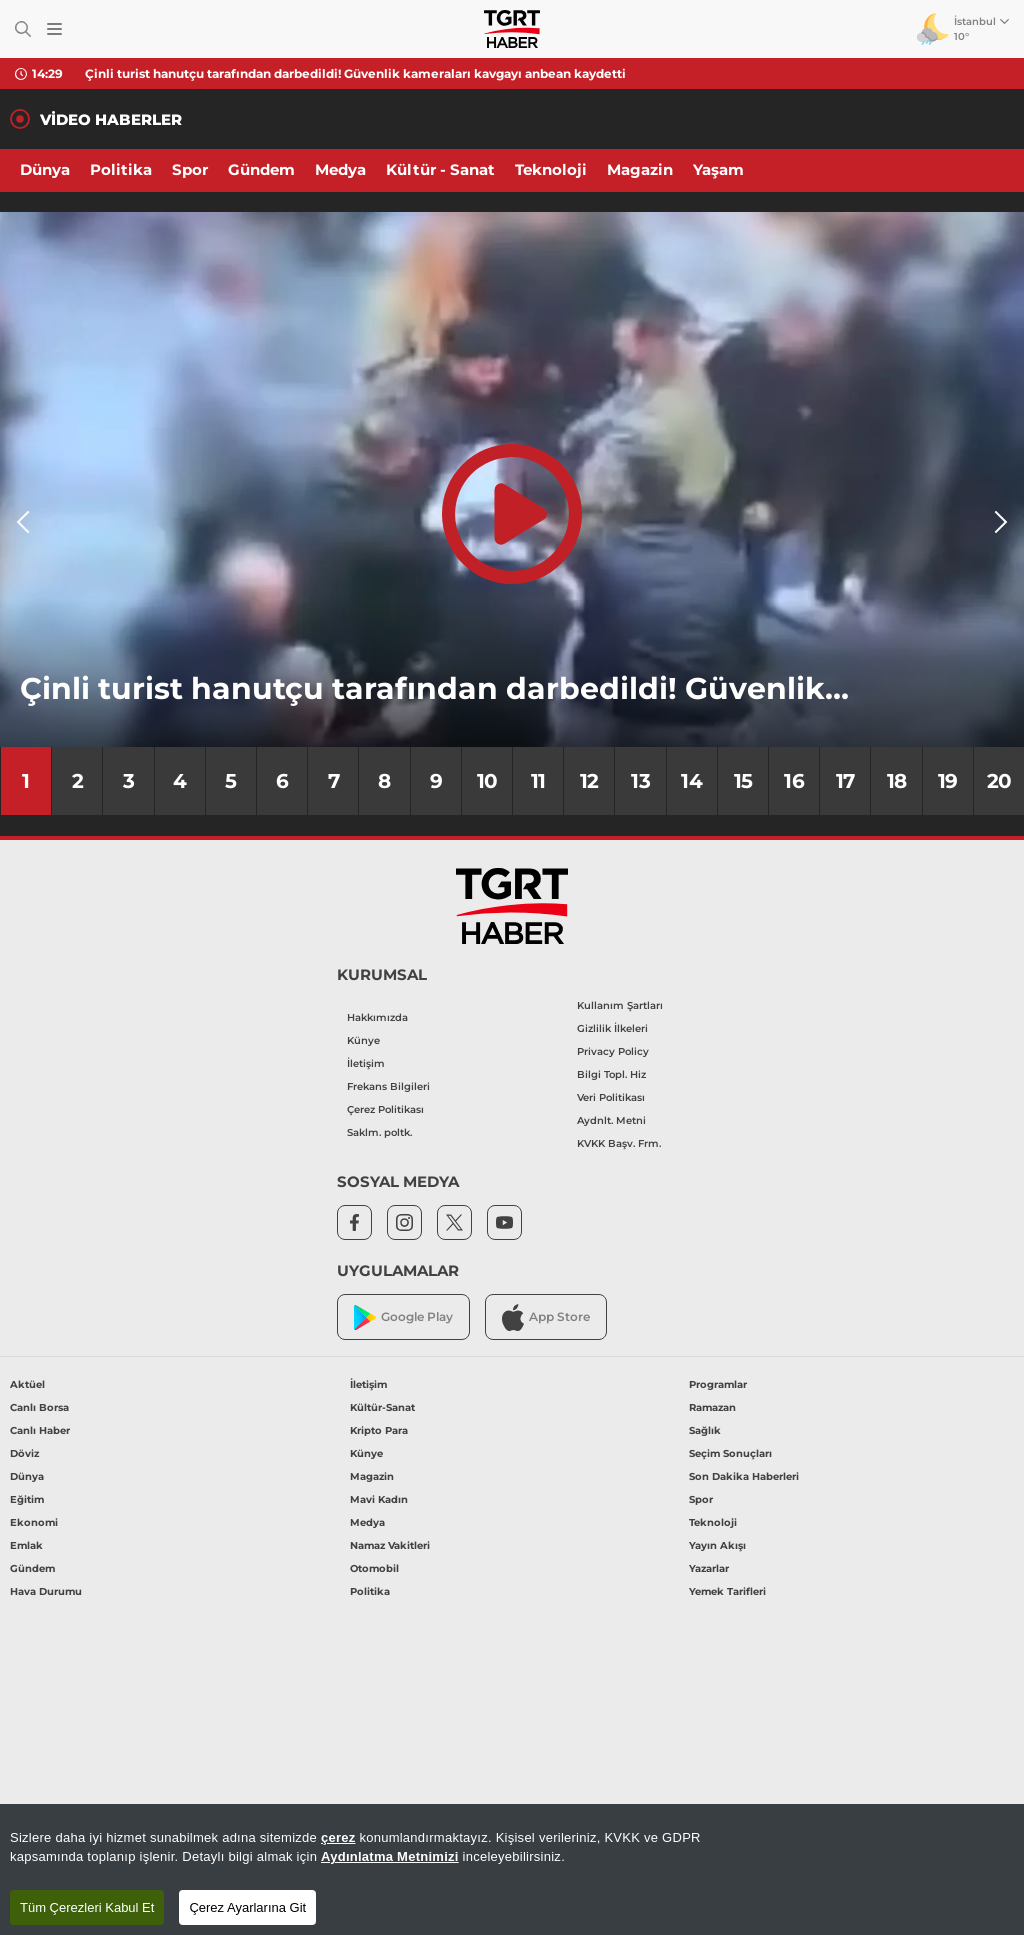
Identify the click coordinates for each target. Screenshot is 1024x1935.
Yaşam (718, 169)
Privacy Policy (613, 1051)
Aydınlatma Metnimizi (390, 1856)
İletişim (366, 1063)
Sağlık (705, 1430)
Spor (190, 169)
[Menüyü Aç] (54, 29)
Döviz (24, 1453)
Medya (340, 169)
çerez (338, 1837)
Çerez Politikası (385, 1109)
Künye (363, 1040)
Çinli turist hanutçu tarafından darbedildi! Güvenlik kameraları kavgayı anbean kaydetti (355, 73)
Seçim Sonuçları (730, 1453)
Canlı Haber (40, 1430)
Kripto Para (379, 1430)
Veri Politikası (611, 1097)
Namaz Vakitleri (390, 1545)
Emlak (26, 1545)
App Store (546, 1317)
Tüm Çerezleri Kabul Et (87, 1907)
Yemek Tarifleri (727, 1591)
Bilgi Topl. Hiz (611, 1074)
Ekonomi (34, 1522)
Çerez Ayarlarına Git (247, 1907)
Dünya (45, 169)
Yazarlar (709, 1568)
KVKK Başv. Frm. (619, 1143)
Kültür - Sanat (440, 169)
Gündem (261, 169)
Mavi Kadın (379, 1499)
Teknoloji (551, 169)
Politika (121, 169)
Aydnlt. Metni (611, 1120)
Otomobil (374, 1568)
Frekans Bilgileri (388, 1086)
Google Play (403, 1317)
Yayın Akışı (717, 1545)
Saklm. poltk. (379, 1132)
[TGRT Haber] (511, 29)
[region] (512, 1869)
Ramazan (712, 1407)
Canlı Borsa (39, 1407)
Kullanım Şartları (620, 1005)
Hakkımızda (377, 1017)
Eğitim (27, 1499)
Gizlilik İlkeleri (612, 1028)
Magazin (640, 169)
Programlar (718, 1384)
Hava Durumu (46, 1591)
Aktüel (27, 1384)
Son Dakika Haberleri (744, 1476)
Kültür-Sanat (382, 1407)
